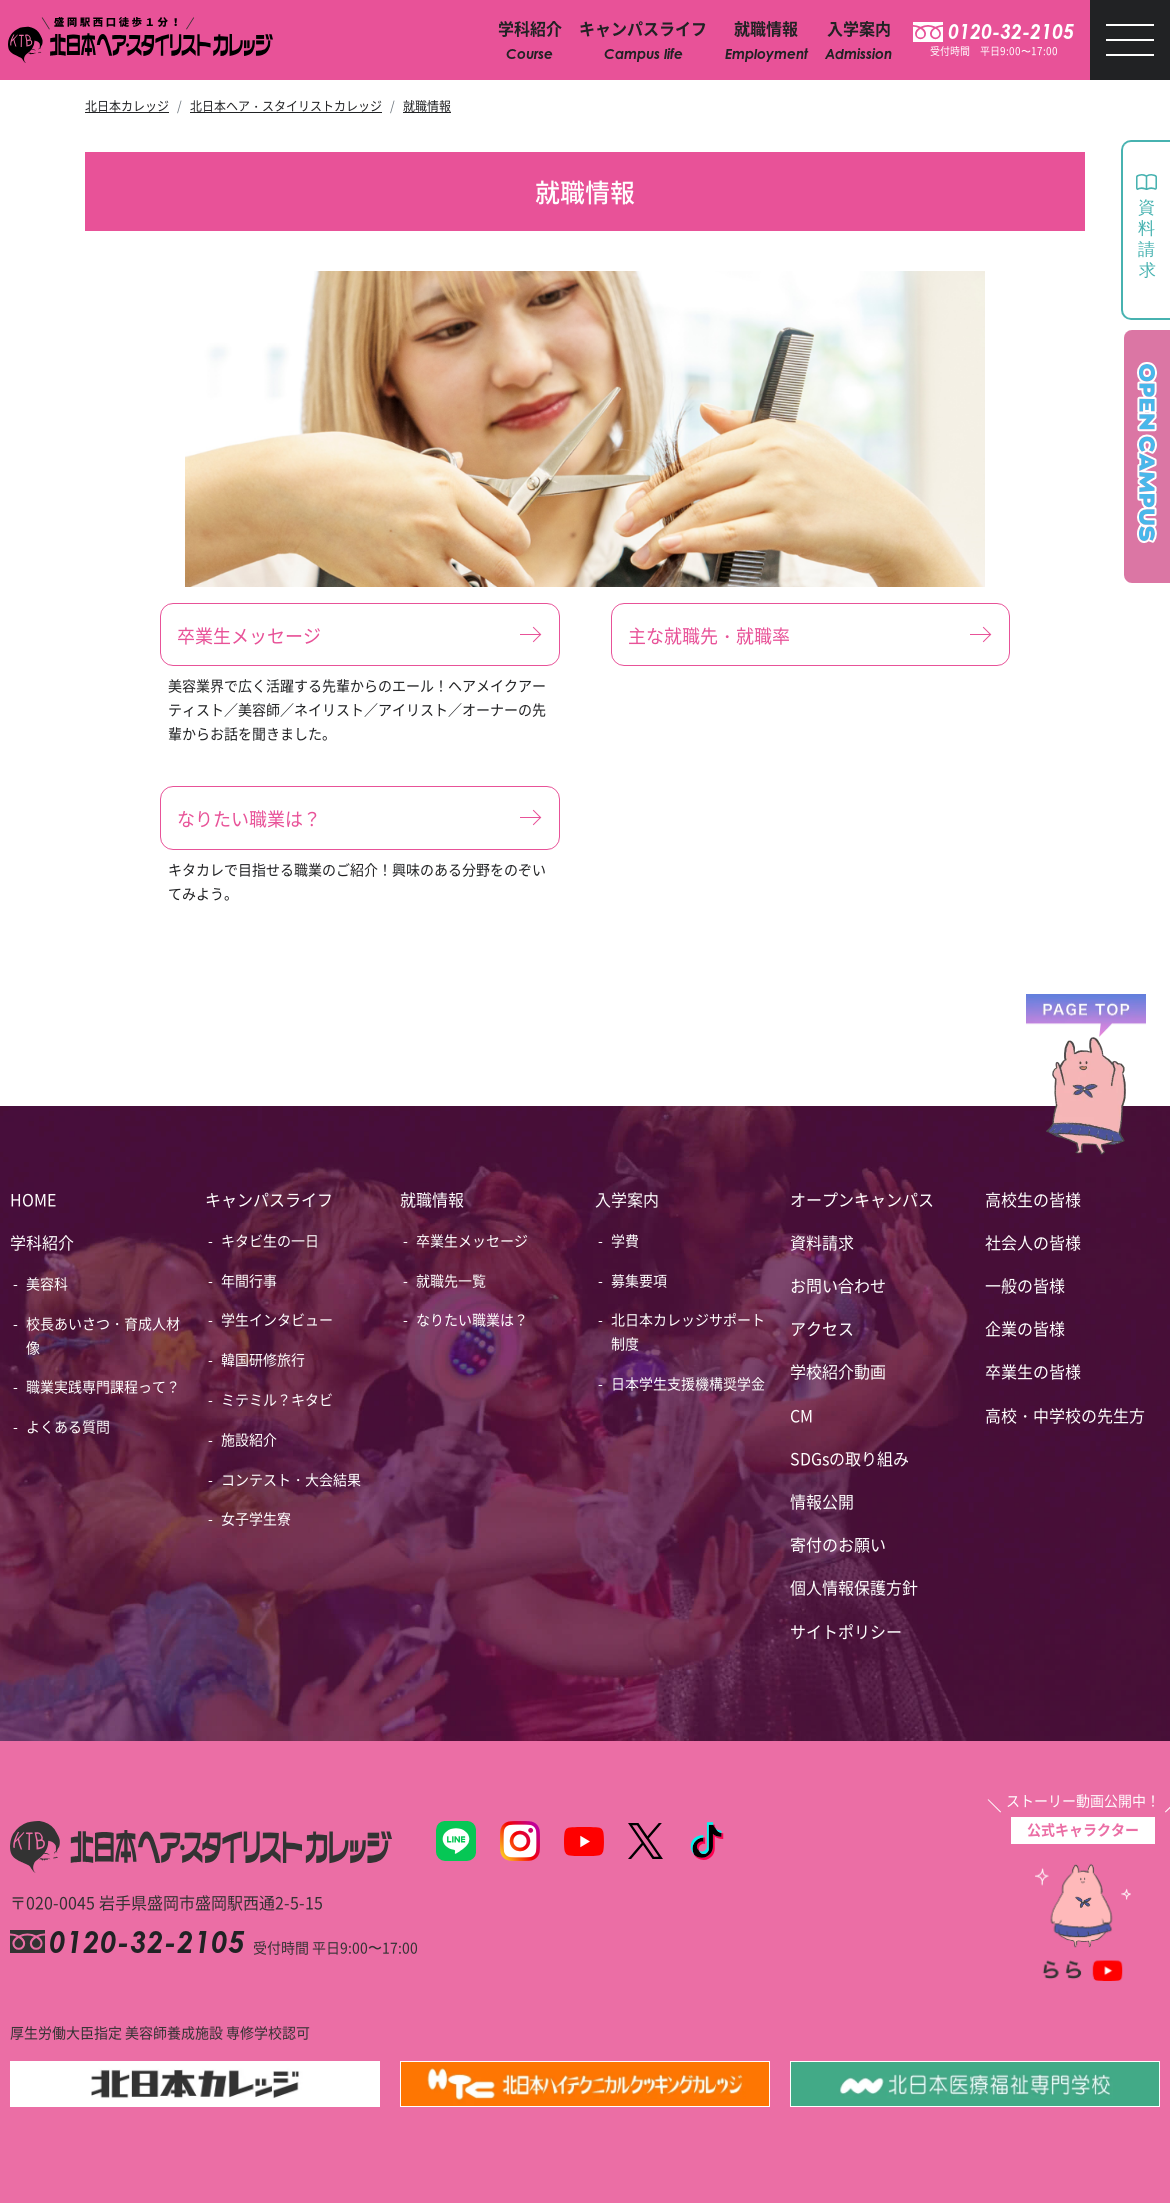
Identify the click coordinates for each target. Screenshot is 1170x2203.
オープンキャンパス (862, 1199)
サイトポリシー (846, 1631)
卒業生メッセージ (472, 1240)
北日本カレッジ (127, 105)
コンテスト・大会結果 (291, 1479)
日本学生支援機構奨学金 (688, 1383)
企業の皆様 (1025, 1328)
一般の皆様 (1025, 1285)
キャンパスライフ (269, 1199)
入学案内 (627, 1199)
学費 (625, 1240)
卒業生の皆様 (1033, 1371)
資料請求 (822, 1242)
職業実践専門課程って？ (103, 1386)
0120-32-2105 (1011, 32)
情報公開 (822, 1501)
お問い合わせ (838, 1285)
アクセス (822, 1328)
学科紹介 (42, 1242)
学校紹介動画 (838, 1371)
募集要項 (639, 1280)
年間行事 (249, 1280)
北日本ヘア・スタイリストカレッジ (286, 105)
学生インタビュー (277, 1319)
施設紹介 (249, 1439)
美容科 (47, 1283)
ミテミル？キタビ (277, 1399)
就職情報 (427, 105)
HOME (33, 1199)
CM (801, 1415)
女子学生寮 (256, 1518)
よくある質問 (68, 1426)
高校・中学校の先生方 (1065, 1415)
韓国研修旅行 (263, 1359)
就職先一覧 (451, 1280)
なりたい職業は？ (472, 1319)
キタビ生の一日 (270, 1240)
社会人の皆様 (1033, 1242)
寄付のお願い (838, 1544)
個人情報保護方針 (854, 1587)
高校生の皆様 (1033, 1199)
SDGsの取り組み (849, 1458)
